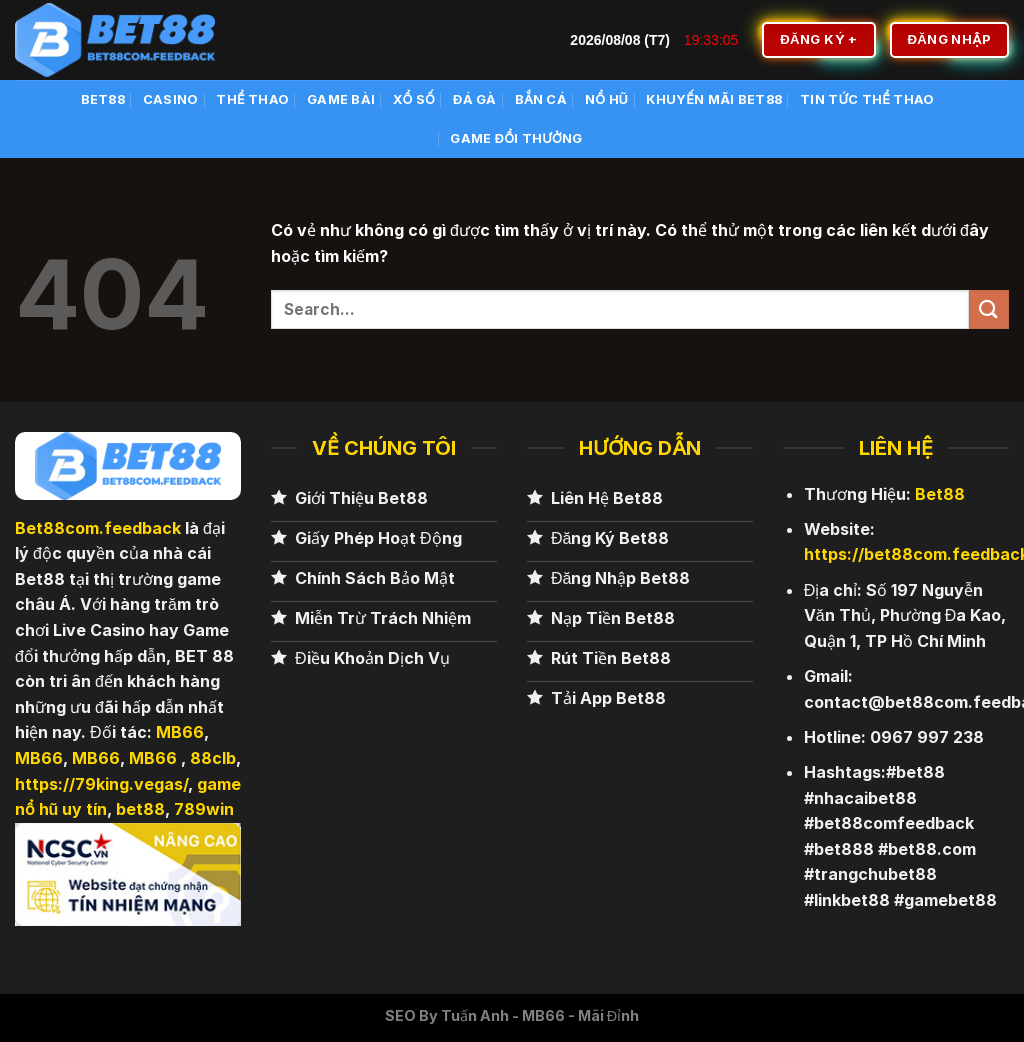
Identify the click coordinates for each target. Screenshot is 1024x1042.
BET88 (103, 99)
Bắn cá (541, 99)
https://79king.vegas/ (101, 784)
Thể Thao (252, 99)
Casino (171, 99)
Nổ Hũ (606, 99)
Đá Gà (475, 99)
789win (204, 809)
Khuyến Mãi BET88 (714, 99)
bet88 (140, 809)
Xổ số (414, 99)
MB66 (180, 732)
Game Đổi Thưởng (516, 138)
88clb (213, 758)
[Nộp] (989, 309)
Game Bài (341, 99)
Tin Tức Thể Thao (867, 99)
